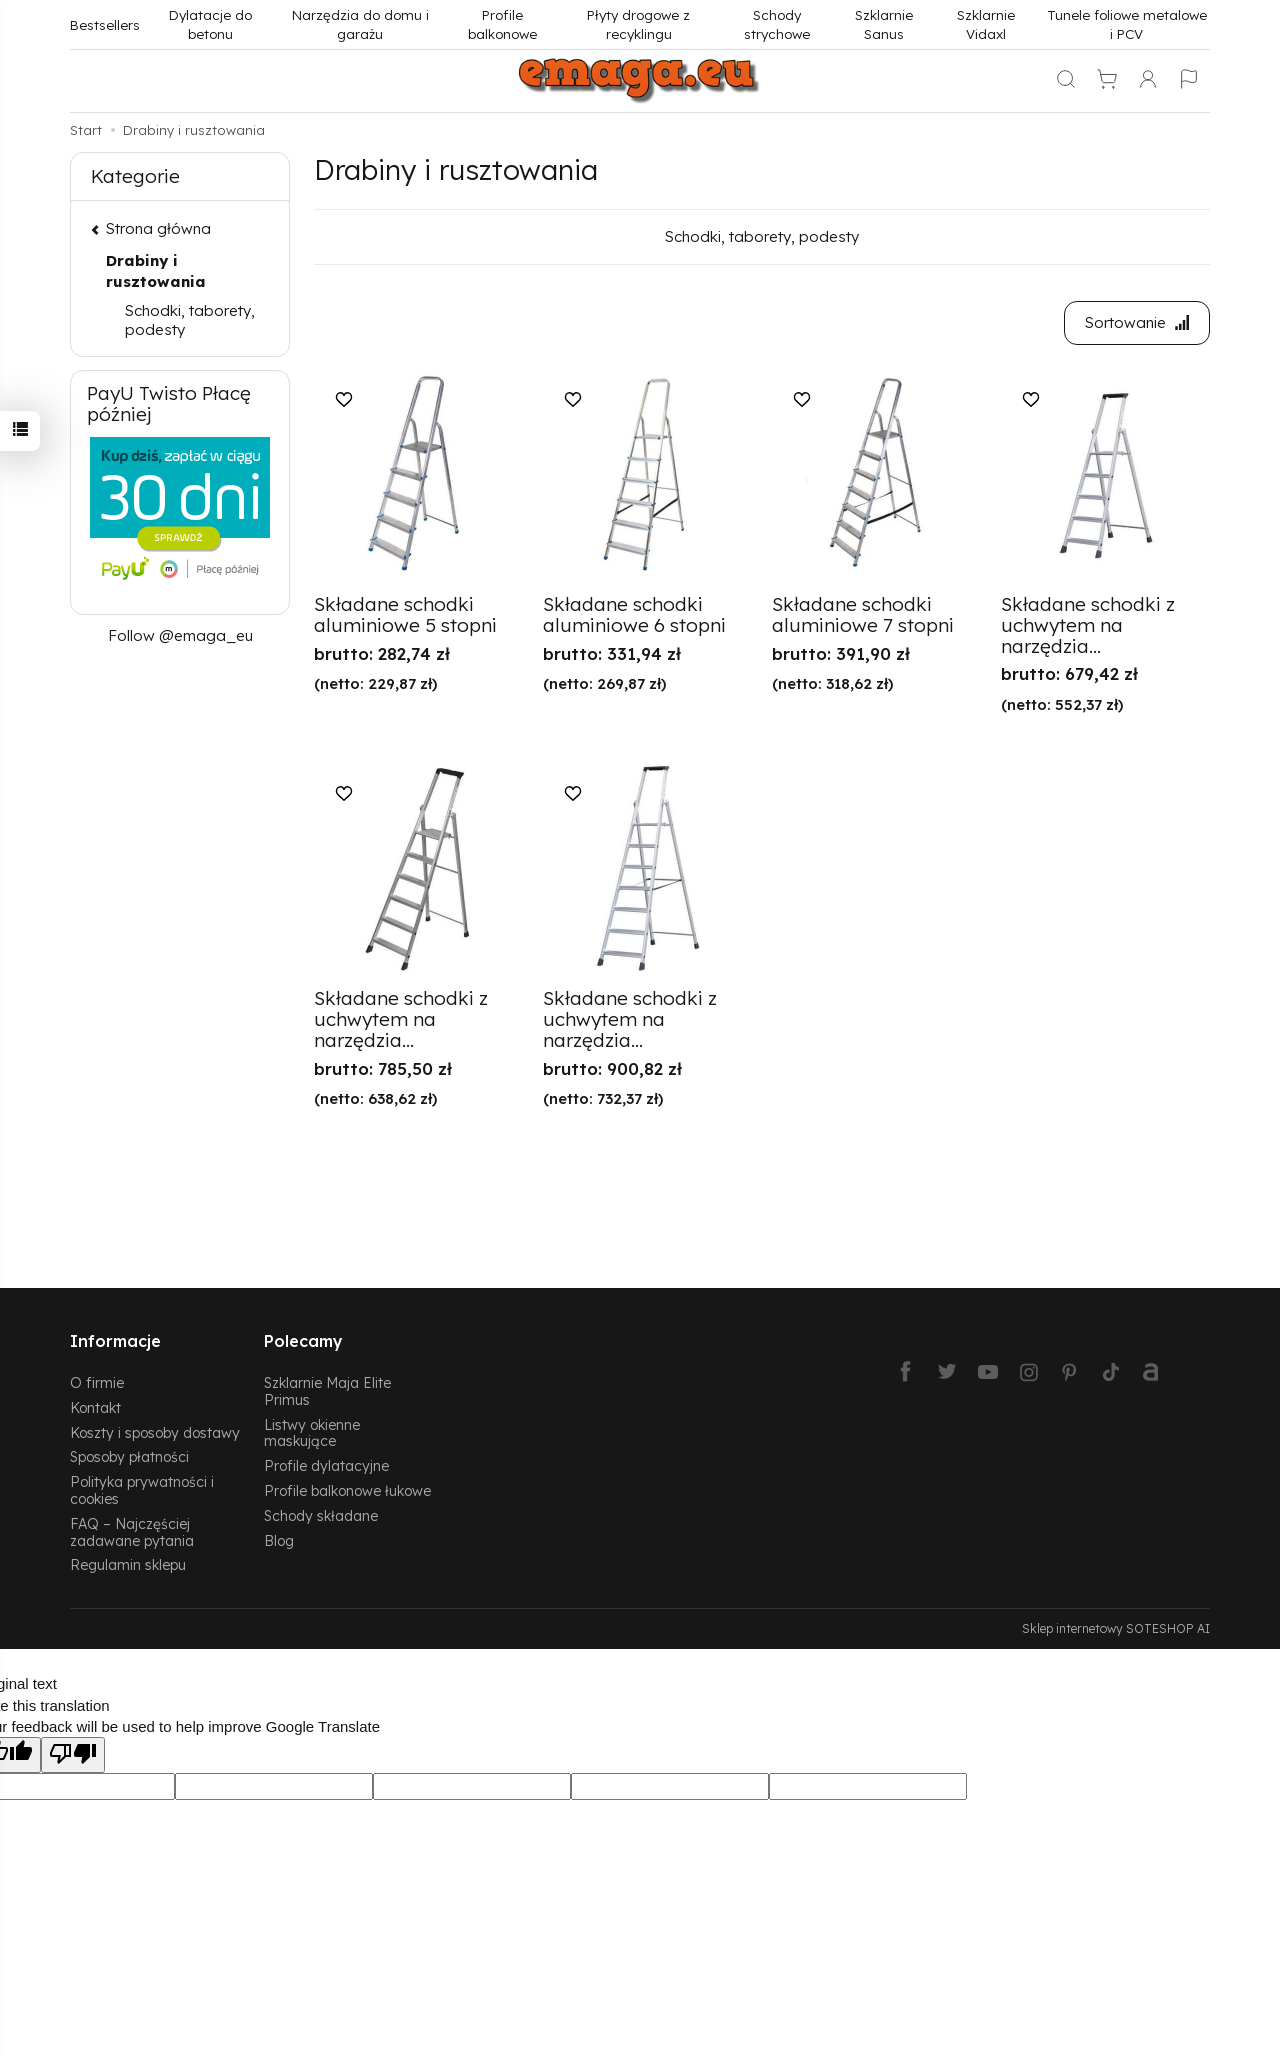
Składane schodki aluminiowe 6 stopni (634, 614)
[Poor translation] (73, 1754)
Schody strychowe (777, 24)
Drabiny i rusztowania (156, 271)
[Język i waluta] (1189, 81)
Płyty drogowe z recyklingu (638, 24)
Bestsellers (105, 24)
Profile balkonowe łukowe (347, 1490)
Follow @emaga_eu (180, 635)
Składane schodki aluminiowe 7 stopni (863, 614)
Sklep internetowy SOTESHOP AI (1116, 1628)
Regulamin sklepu (128, 1564)
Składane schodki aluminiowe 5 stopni (405, 614)
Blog (279, 1540)
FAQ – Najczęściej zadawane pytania (132, 1532)
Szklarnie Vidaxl (986, 24)
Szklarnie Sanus (884, 24)
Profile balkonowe (502, 24)
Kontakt (95, 1407)
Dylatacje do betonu (210, 24)
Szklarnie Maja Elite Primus (327, 1391)
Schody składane (321, 1515)
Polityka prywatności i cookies (142, 1490)
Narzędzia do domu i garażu (360, 24)
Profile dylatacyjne (326, 1465)
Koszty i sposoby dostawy (155, 1432)
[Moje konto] (1148, 81)
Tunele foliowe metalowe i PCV (1127, 24)
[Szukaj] (1066, 81)
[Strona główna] (640, 81)
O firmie (97, 1382)
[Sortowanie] (1137, 322)
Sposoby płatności (129, 1456)
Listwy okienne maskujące (312, 1433)
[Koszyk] (1107, 81)
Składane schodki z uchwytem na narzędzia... (1088, 625)
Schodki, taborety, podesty (762, 236)
